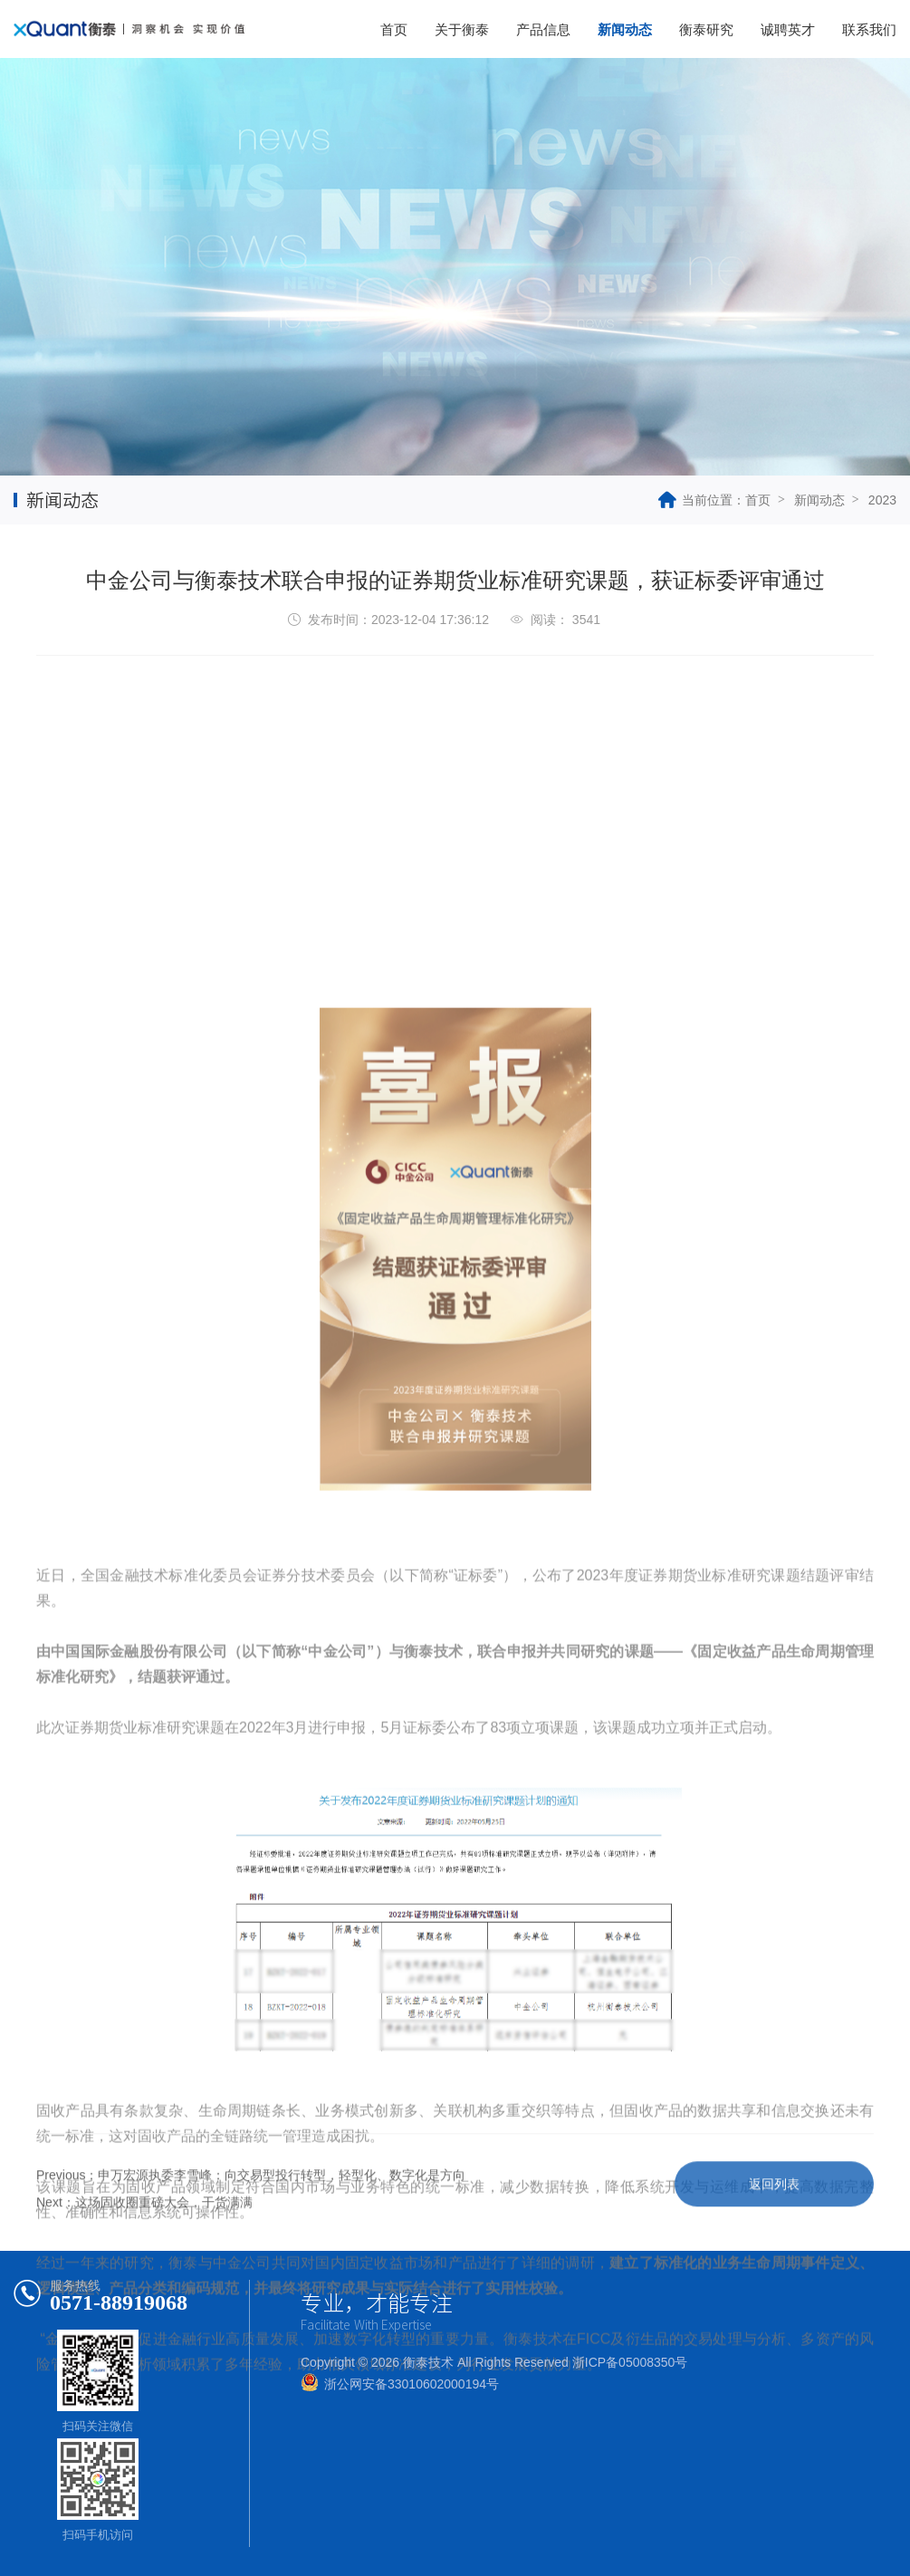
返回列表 (774, 2213)
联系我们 (869, 29)
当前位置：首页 (714, 500)
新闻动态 (625, 29)
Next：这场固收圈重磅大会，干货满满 (144, 2232)
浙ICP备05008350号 (630, 2362)
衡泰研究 (706, 29)
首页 (393, 29)
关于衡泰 (462, 29)
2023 (882, 500)
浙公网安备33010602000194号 (411, 2384)
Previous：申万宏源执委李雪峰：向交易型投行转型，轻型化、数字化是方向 (250, 2204)
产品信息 (543, 29)
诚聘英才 (788, 29)
